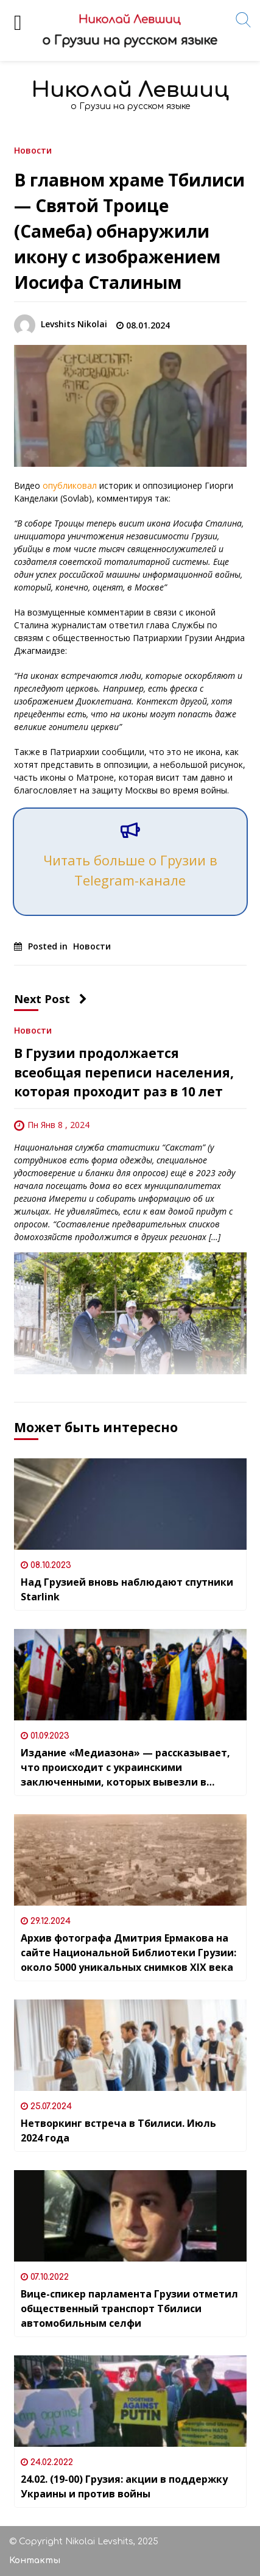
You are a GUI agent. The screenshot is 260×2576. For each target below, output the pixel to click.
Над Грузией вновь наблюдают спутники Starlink (127, 1589)
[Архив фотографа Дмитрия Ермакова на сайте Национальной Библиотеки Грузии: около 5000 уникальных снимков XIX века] (130, 1860)
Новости (33, 149)
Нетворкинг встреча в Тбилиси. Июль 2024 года (118, 2131)
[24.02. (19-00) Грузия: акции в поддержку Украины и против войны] (130, 2401)
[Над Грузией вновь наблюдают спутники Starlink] (130, 1504)
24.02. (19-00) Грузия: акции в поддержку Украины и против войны (124, 2486)
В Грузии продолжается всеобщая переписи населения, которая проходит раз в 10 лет (124, 1072)
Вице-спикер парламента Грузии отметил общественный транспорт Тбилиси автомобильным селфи (129, 2308)
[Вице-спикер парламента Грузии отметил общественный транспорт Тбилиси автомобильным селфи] (130, 2216)
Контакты (34, 2560)
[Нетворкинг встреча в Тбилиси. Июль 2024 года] (130, 2045)
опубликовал (70, 485)
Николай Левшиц (130, 90)
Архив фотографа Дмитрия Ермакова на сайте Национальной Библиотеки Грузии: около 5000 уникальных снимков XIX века (128, 1952)
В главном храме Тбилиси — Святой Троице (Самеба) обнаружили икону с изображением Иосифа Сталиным (129, 231)
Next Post (50, 999)
